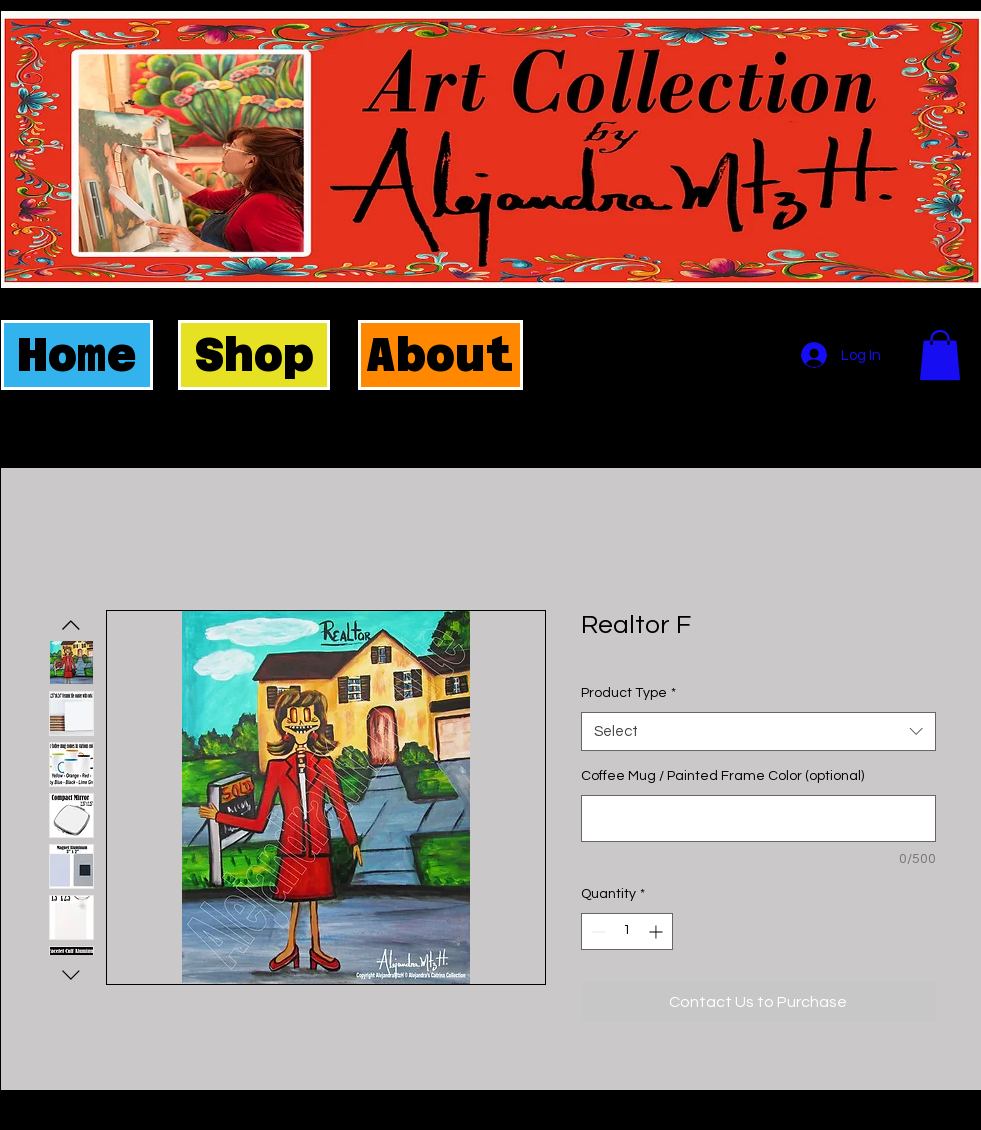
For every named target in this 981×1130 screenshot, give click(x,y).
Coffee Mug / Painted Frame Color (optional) (722, 776)
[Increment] (657, 931)
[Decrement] (596, 931)
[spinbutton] (627, 931)
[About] (440, 355)
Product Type (628, 693)
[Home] (77, 355)
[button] (940, 355)
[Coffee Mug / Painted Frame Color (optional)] (758, 818)
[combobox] (758, 731)
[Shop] (254, 355)
